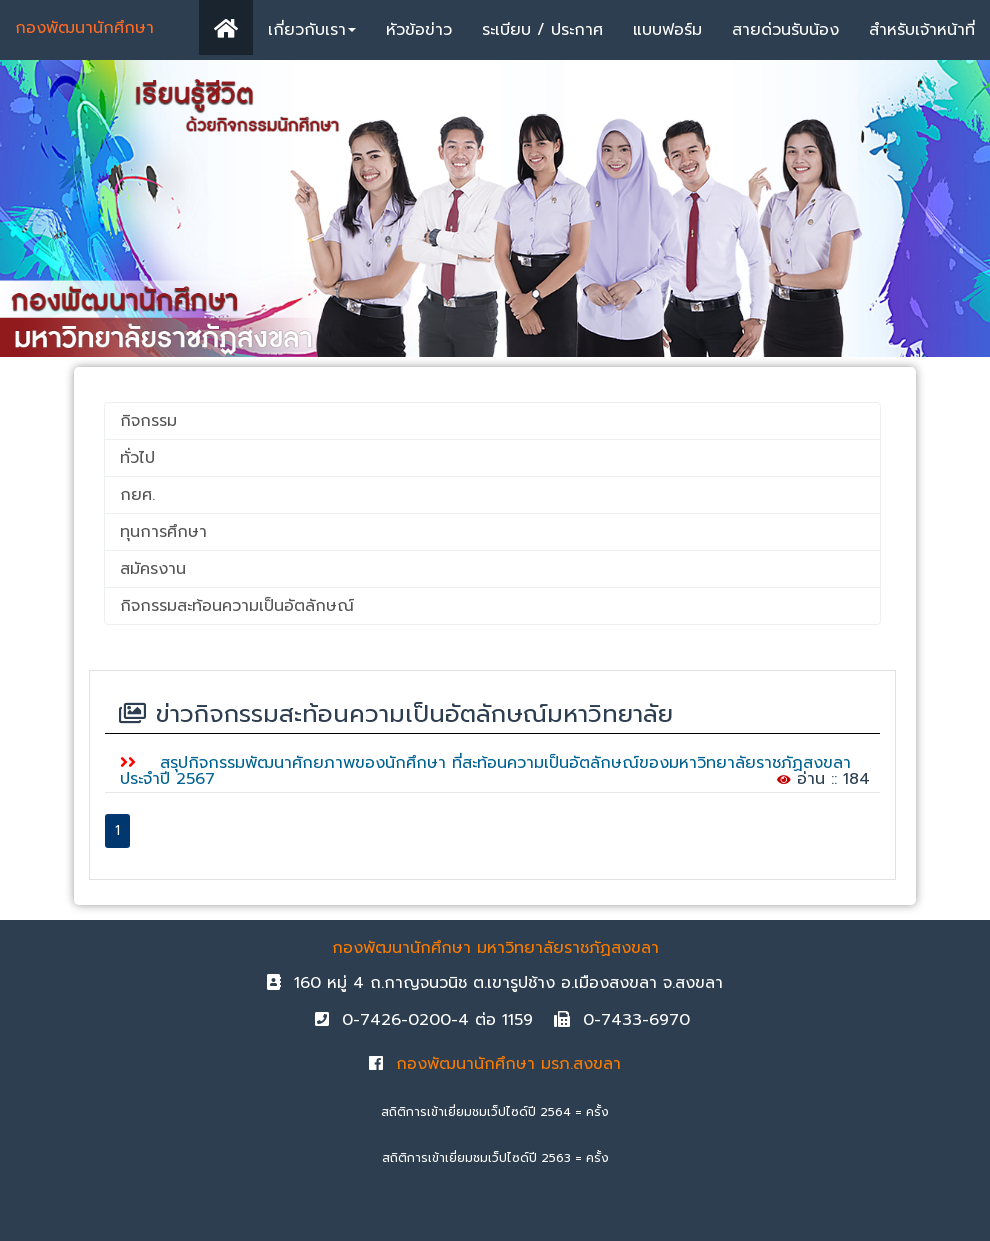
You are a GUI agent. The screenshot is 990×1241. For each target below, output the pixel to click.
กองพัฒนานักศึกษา (84, 28)
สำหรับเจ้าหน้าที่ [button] (922, 30)
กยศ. (137, 495)
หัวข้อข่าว (419, 30)
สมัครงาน (153, 569)
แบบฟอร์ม (667, 30)
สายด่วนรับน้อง (785, 30)
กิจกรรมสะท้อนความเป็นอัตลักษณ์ (237, 606)
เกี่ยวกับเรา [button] (312, 30)
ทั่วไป (137, 458)
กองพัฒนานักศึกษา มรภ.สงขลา (495, 1064)
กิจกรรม (148, 421)
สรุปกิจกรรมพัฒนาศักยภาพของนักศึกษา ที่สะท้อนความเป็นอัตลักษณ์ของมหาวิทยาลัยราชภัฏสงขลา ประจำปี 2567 (485, 771)
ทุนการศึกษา (163, 532)
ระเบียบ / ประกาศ (542, 30)
